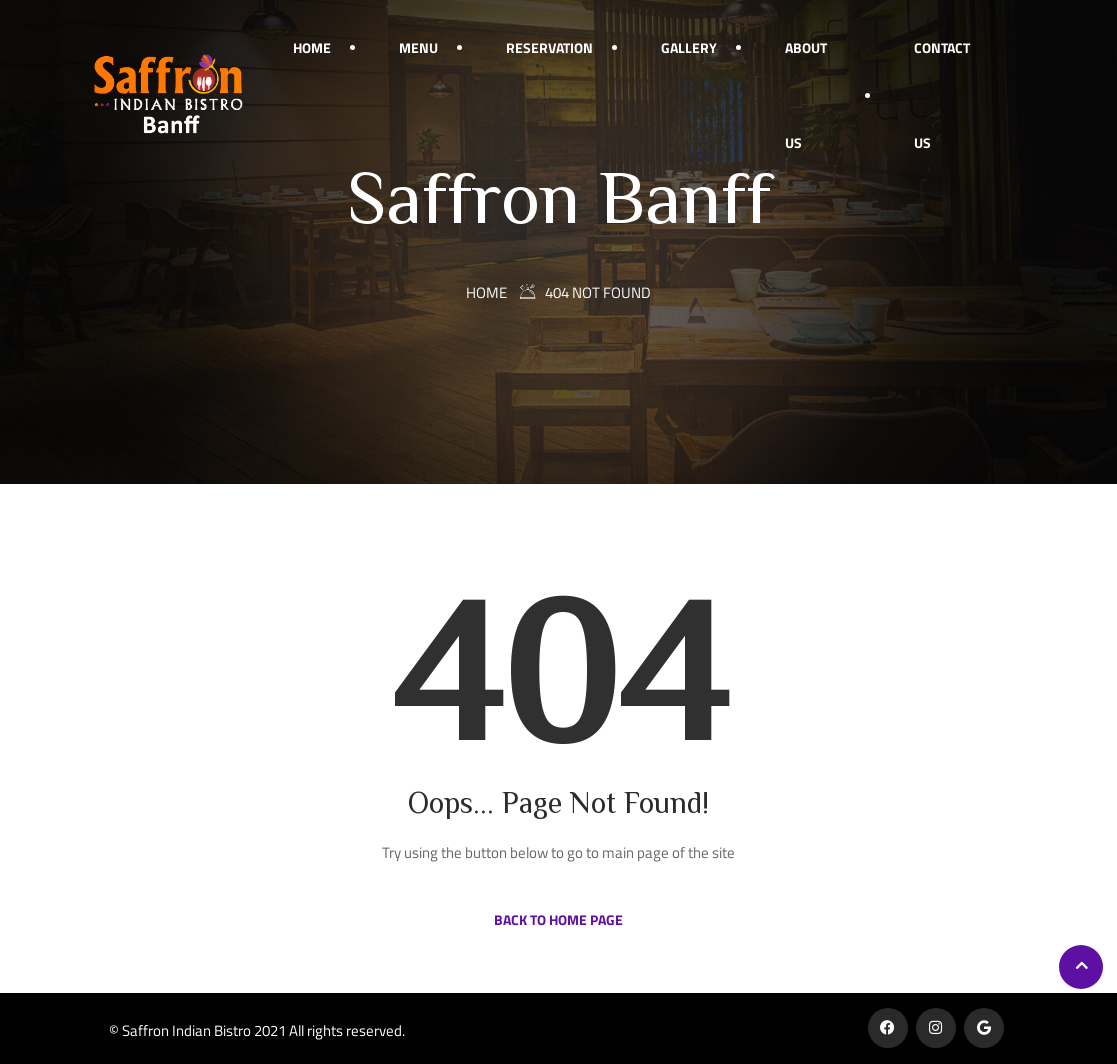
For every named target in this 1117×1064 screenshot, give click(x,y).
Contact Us (942, 95)
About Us (806, 95)
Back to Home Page (558, 919)
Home (312, 47)
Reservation (549, 47)
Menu (418, 47)
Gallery (689, 47)
